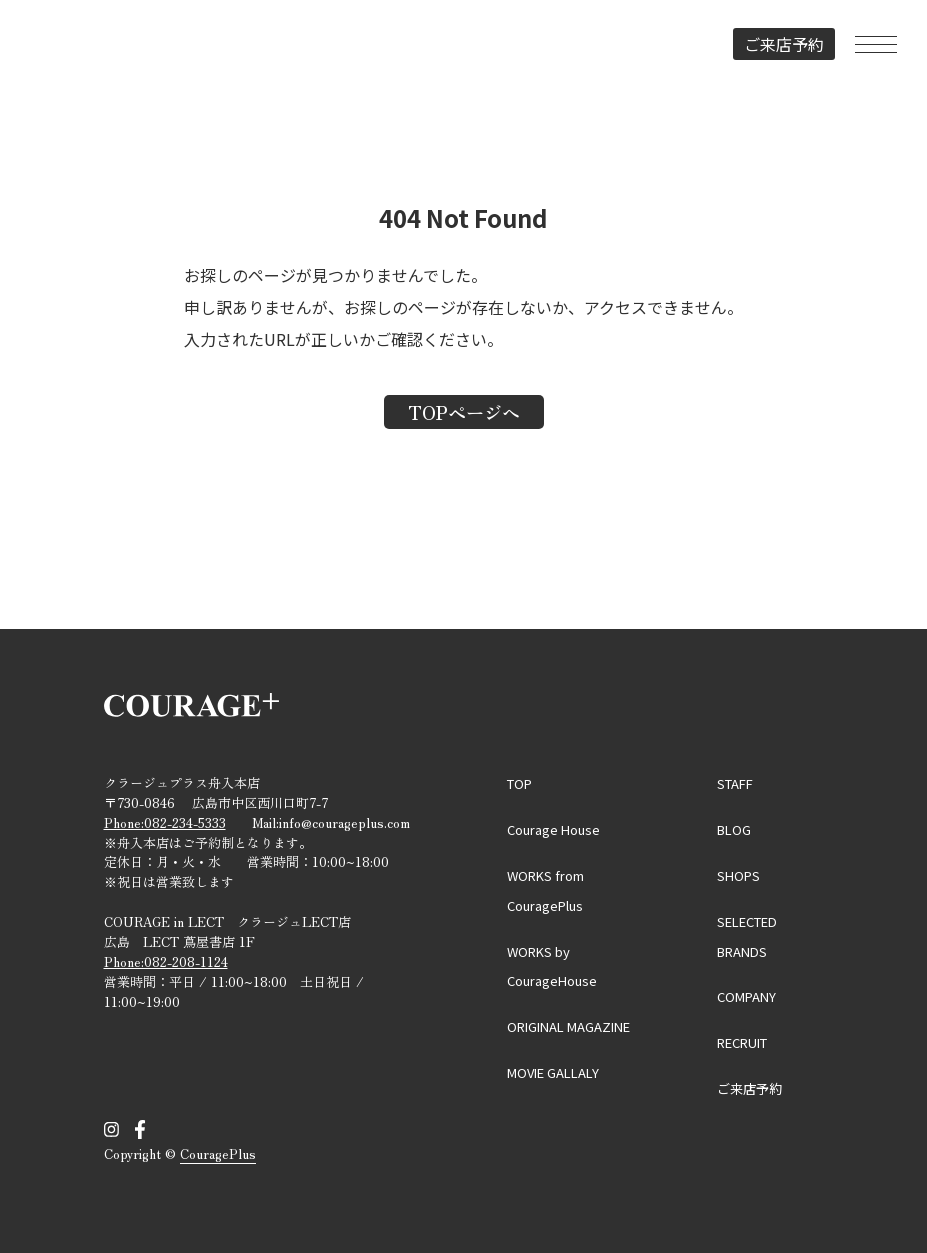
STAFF (735, 783)
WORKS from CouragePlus (545, 890)
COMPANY (746, 996)
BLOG (734, 829)
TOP (519, 783)
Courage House (553, 829)
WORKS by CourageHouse (552, 966)
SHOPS (738, 875)
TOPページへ (464, 412)
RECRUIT (742, 1042)
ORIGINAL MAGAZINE (568, 1026)
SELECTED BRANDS (747, 936)
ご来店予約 (784, 44)
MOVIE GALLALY (553, 1072)
